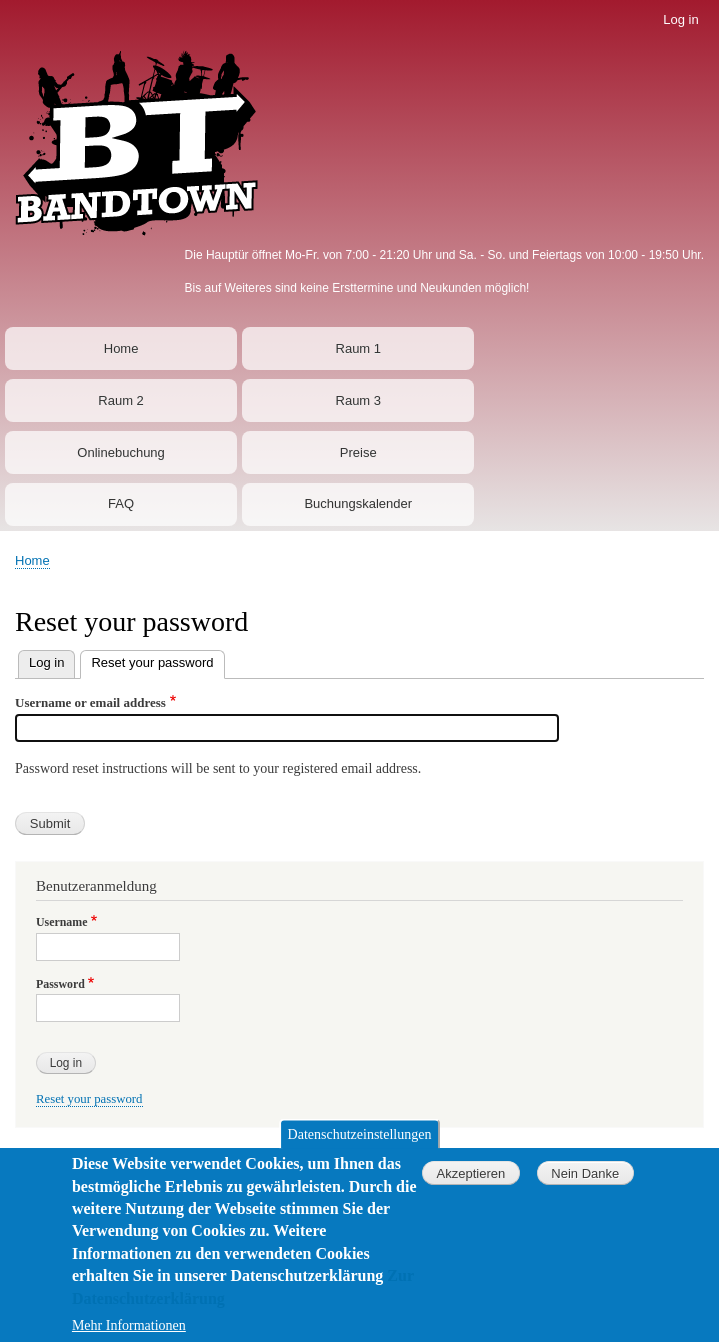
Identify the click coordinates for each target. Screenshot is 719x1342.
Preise (358, 452)
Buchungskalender (358, 503)
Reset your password (152, 662)
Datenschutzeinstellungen (360, 1138)
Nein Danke (585, 1176)
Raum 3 (359, 400)
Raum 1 (359, 348)
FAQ (121, 503)
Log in (680, 19)
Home (121, 348)
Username (61, 922)
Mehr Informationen (129, 1329)
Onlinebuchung (120, 452)
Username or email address (90, 702)
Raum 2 (121, 400)
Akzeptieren (471, 1176)
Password (60, 984)
